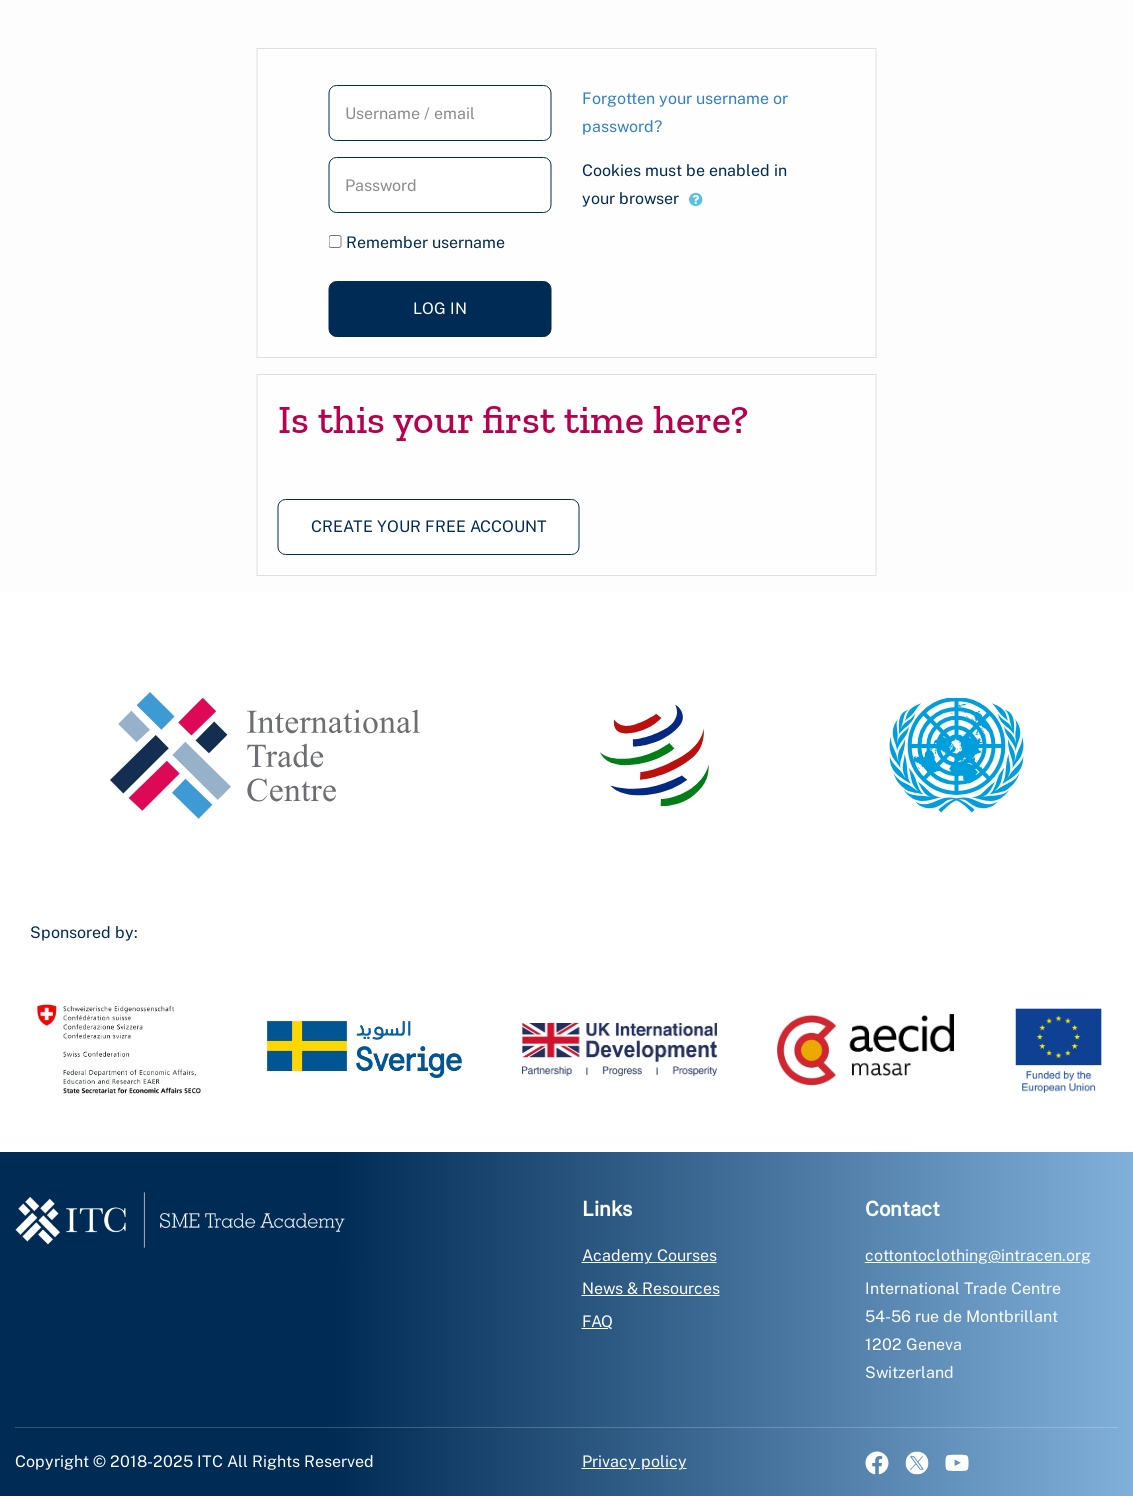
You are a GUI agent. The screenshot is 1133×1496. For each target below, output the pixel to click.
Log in (440, 308)
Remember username (425, 242)
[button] (696, 200)
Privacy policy (634, 1461)
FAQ (597, 1321)
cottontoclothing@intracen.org (978, 1255)
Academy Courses (649, 1255)
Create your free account (429, 526)
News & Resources (651, 1288)
